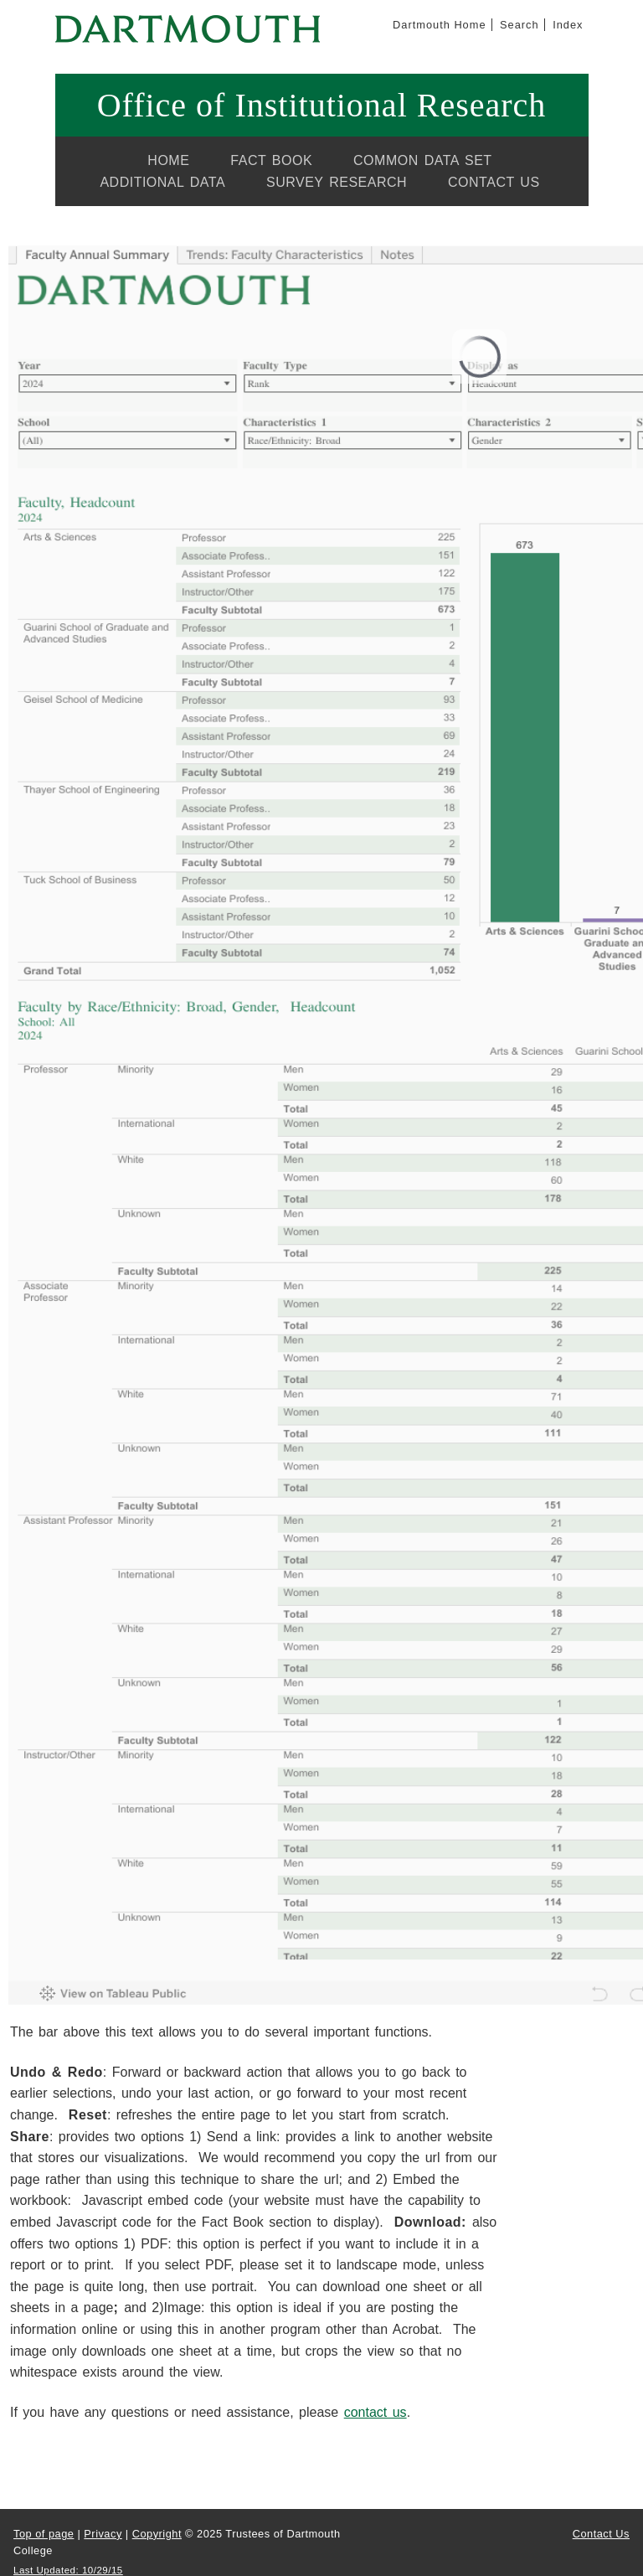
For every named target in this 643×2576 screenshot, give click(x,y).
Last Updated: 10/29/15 (68, 2570)
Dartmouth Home (439, 24)
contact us (375, 2412)
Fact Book (271, 160)
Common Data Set (422, 160)
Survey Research (336, 182)
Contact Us (494, 182)
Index (568, 24)
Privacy (102, 2533)
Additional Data (162, 182)
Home (168, 160)
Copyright (157, 2533)
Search (519, 24)
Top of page (43, 2533)
